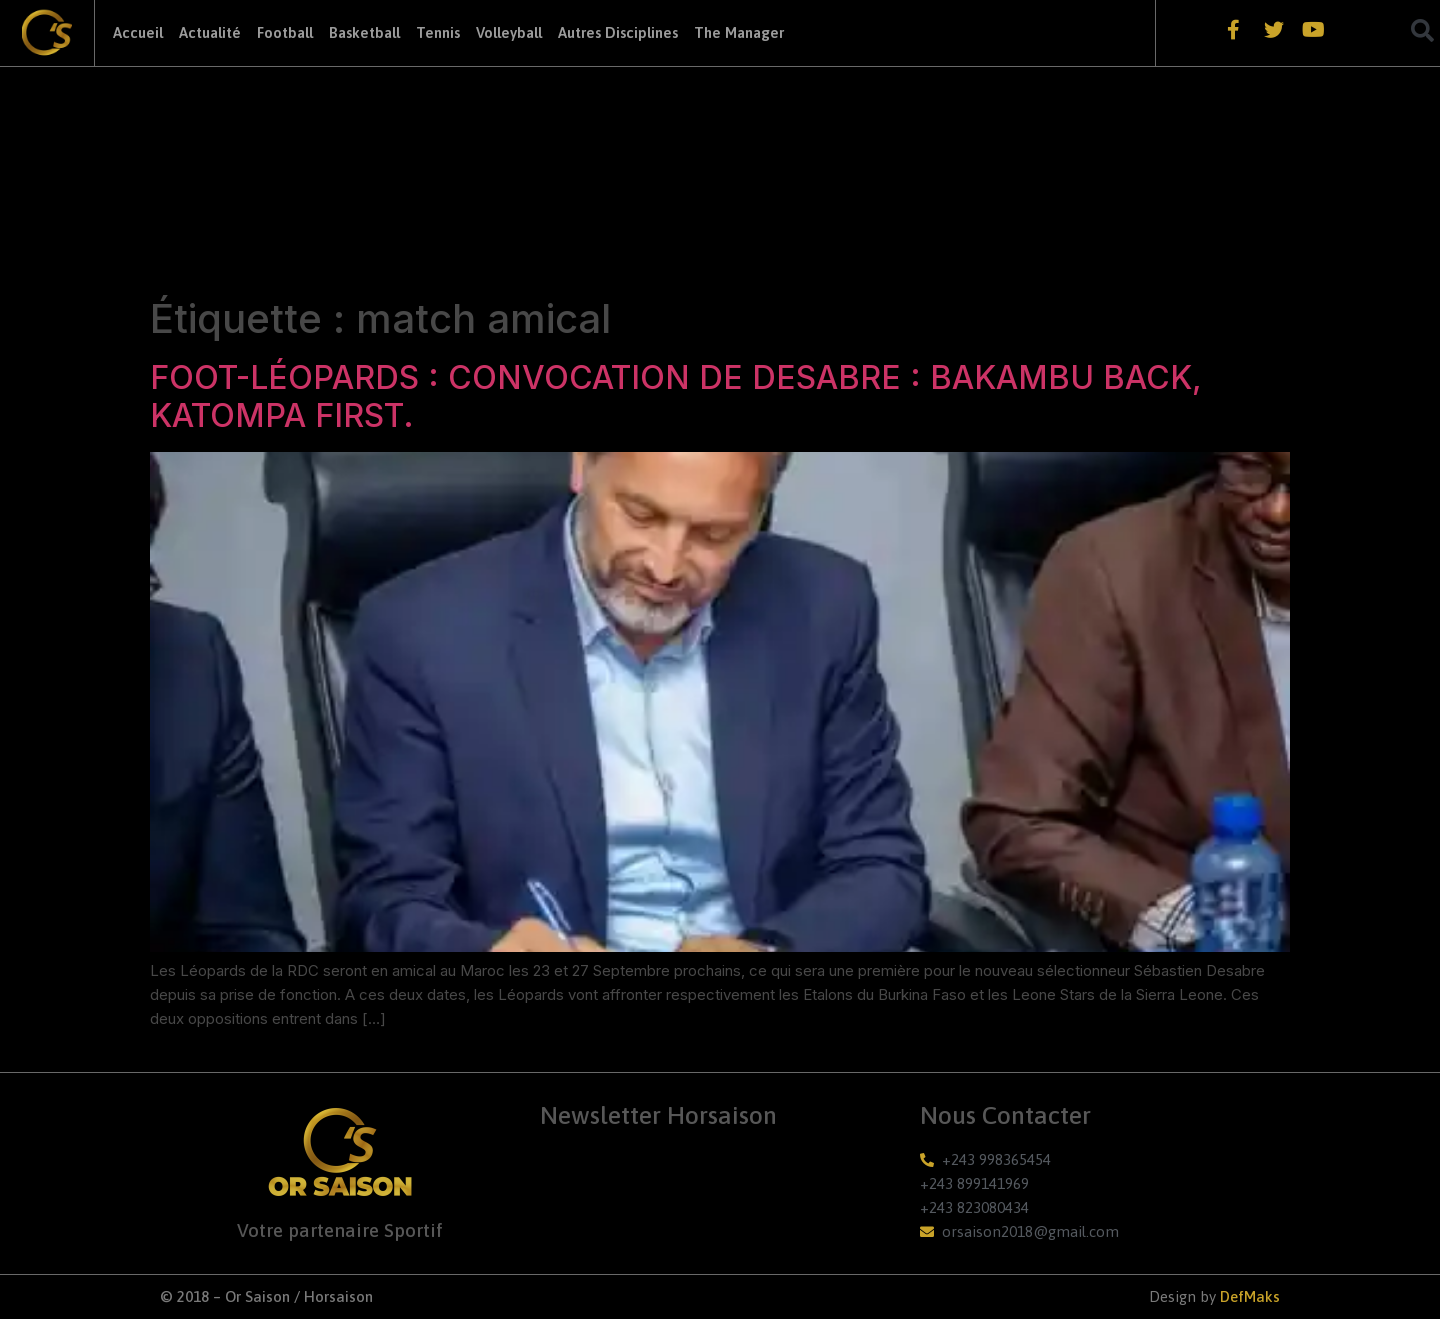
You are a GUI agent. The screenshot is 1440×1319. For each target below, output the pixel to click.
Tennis (438, 32)
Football (285, 32)
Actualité (210, 32)
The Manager (739, 32)
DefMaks (1250, 1296)
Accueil (138, 32)
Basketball (364, 32)
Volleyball (509, 32)
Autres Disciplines (618, 32)
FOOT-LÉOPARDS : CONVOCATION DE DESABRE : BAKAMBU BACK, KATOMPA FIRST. (676, 396)
